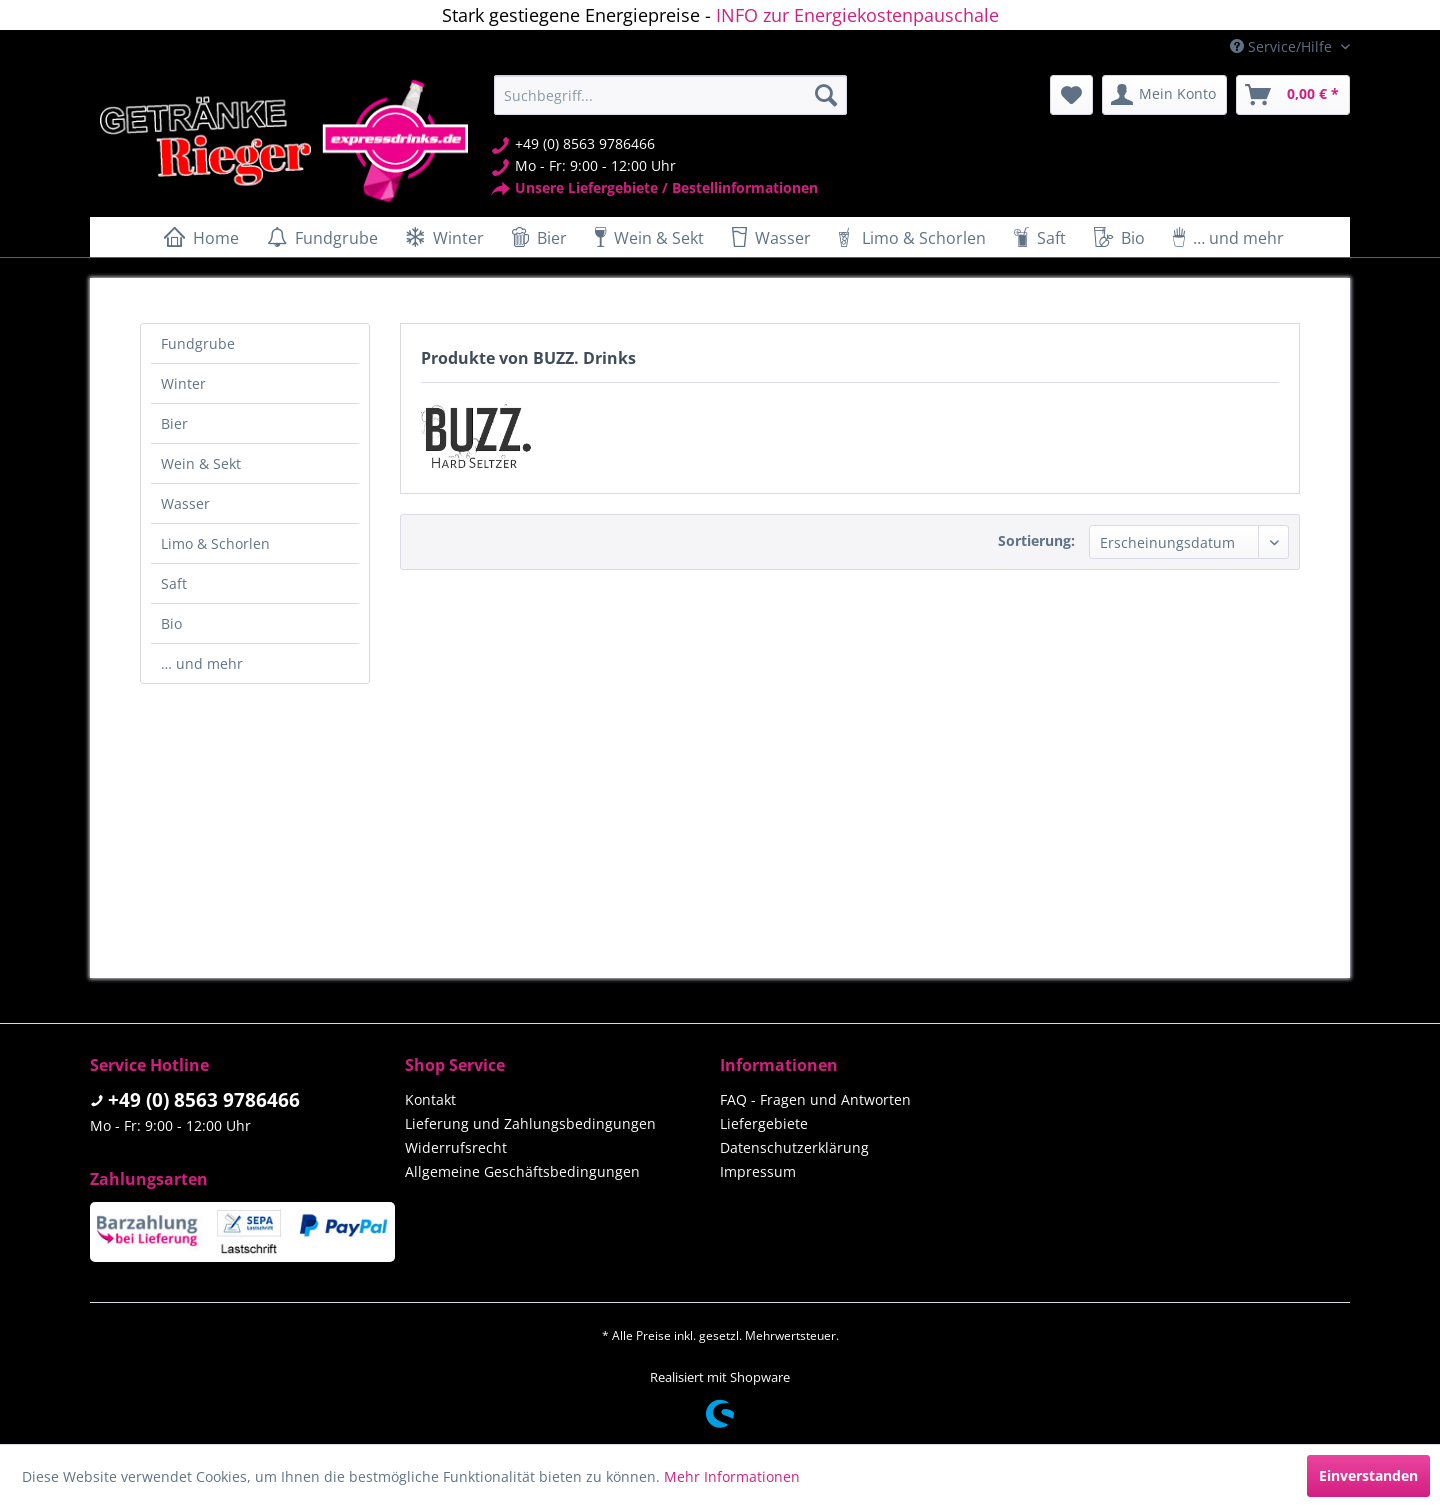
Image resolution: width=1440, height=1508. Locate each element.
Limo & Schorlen (215, 543)
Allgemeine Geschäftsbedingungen (522, 1171)
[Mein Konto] (1164, 95)
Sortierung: (1036, 540)
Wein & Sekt (201, 463)
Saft (174, 583)
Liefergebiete (764, 1123)
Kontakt (430, 1099)
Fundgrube (198, 343)
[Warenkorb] (1293, 95)
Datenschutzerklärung (794, 1147)
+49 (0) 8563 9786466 (204, 1100)
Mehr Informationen (732, 1476)
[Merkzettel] (1071, 95)
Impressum (758, 1171)
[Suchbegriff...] (670, 95)
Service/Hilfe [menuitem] (1283, 46)
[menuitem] (670, 95)
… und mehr (202, 663)
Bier (174, 423)
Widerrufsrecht (456, 1147)
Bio (171, 623)
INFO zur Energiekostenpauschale (857, 15)
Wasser (185, 503)
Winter (183, 383)
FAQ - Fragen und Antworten (815, 1099)
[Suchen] (826, 95)
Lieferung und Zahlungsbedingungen (530, 1123)
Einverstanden (1368, 1475)
